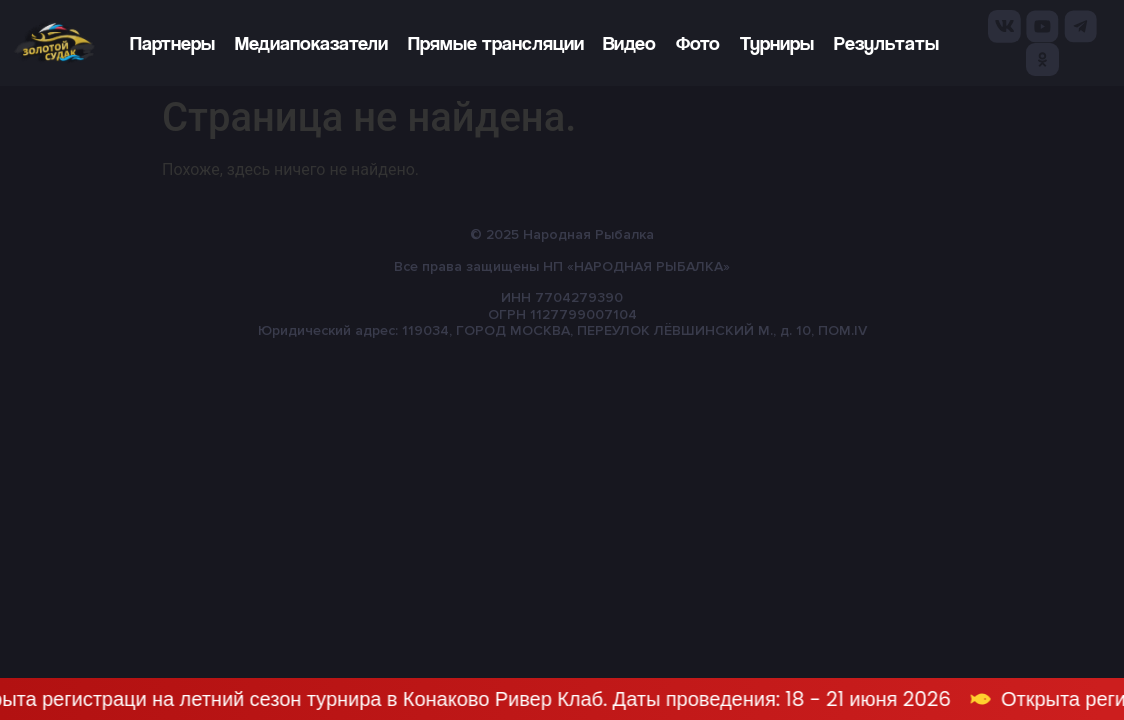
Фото (698, 43)
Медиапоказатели (311, 43)
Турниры (777, 43)
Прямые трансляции (496, 43)
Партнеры (172, 43)
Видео (629, 43)
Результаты (886, 43)
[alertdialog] (562, 699)
